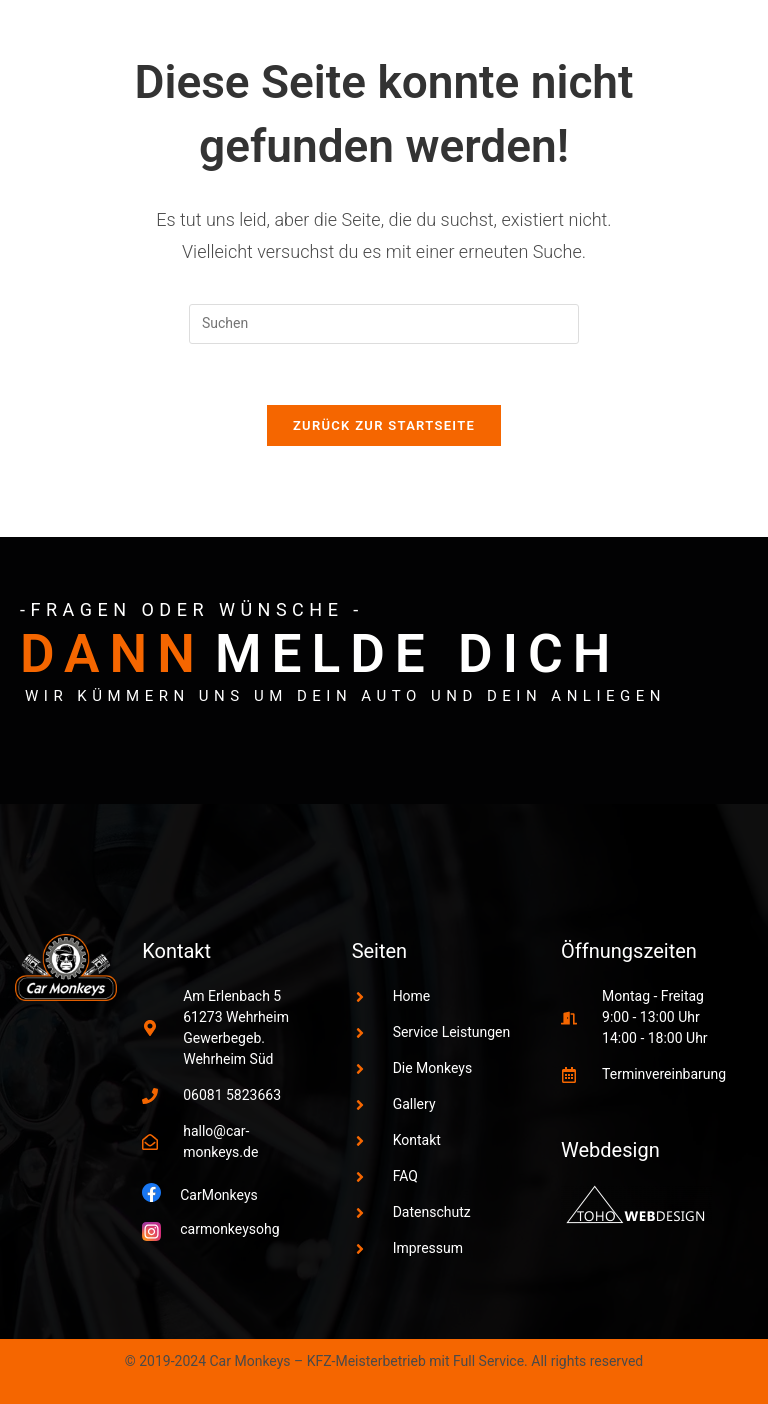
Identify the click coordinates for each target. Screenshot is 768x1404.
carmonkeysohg (229, 1229)
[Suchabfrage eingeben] (384, 324)
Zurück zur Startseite (384, 425)
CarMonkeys (219, 1195)
